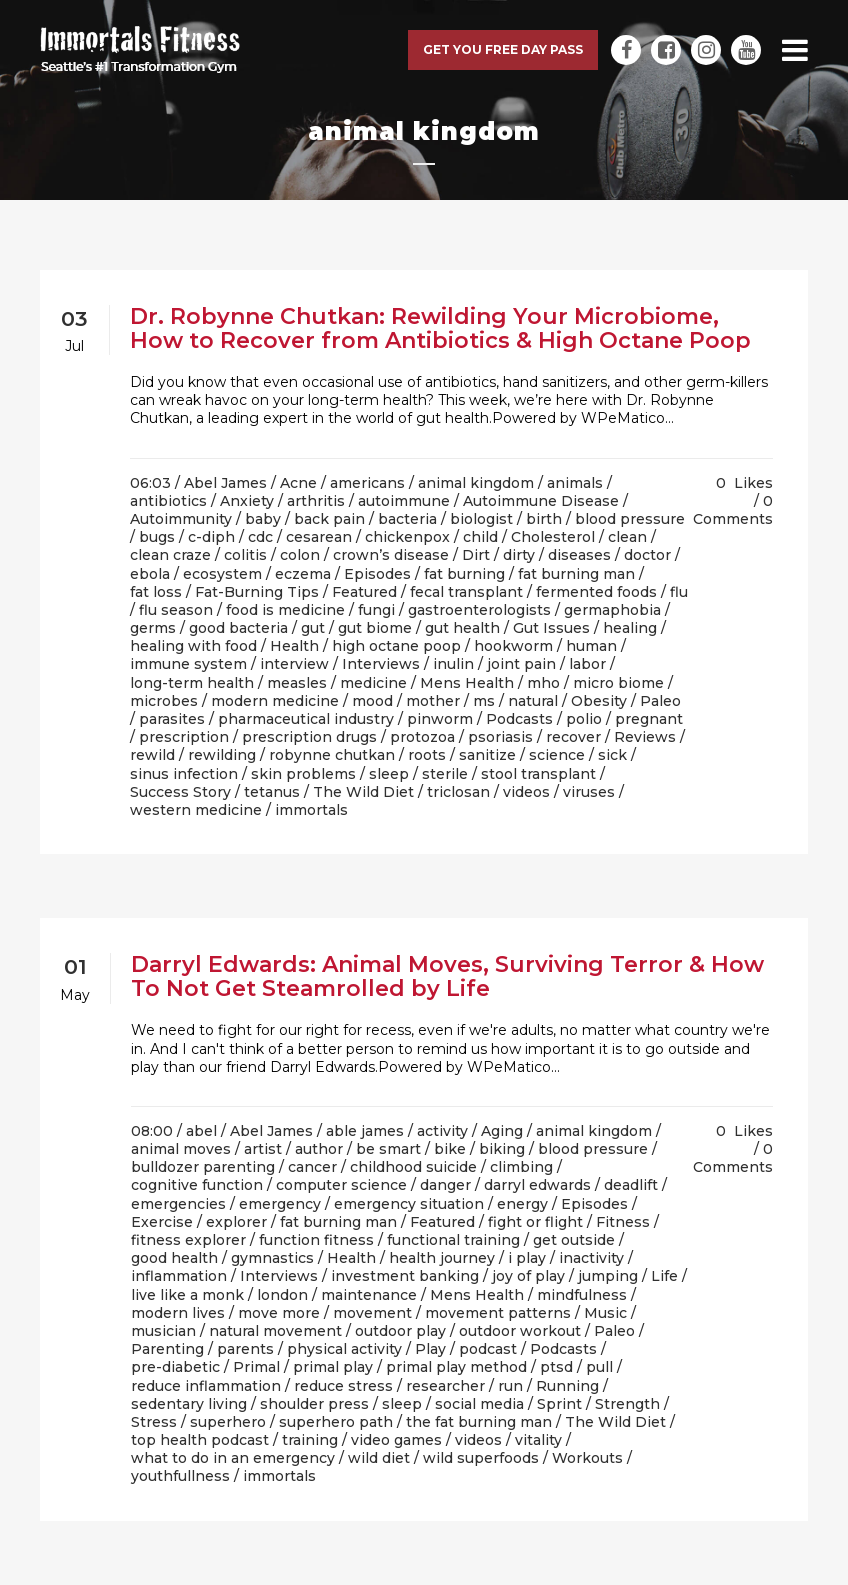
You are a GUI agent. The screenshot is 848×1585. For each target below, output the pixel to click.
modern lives (178, 1313)
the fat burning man (479, 1422)
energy (522, 1204)
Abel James (225, 483)
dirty (519, 555)
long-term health (192, 683)
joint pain (521, 664)
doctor (647, 555)
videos (526, 792)
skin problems (303, 774)
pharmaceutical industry (306, 719)
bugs (157, 537)
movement (372, 1313)
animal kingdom (476, 483)
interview (294, 664)
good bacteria (238, 628)
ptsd (556, 1367)
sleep (389, 774)
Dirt (476, 555)
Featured (364, 592)
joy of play (528, 1276)
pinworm (440, 719)
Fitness (623, 1222)
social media (479, 1404)
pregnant (649, 719)
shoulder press (314, 1404)
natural (533, 701)
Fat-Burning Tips (257, 592)
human (591, 646)
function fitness (316, 1240)
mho (543, 683)
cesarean (319, 537)
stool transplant (538, 774)
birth (544, 519)
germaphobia (612, 610)
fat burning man (576, 574)
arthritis (316, 501)
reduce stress (343, 1386)
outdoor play (400, 1331)
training (310, 1440)
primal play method (456, 1367)
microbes (164, 701)
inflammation (179, 1276)
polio (584, 719)
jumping (608, 1276)
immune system (188, 664)
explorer (236, 1222)
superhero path (336, 1422)
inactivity (591, 1258)
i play (527, 1258)
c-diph (211, 537)
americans (367, 483)
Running (567, 1386)
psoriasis (500, 737)
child (480, 537)
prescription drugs (309, 737)
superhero (228, 1422)
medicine (373, 683)
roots (427, 755)
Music (605, 1313)
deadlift (631, 1185)
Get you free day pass (503, 49)
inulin (453, 664)
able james (365, 1131)
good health (174, 1258)
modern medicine (275, 701)
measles (297, 683)
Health (294, 646)
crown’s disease (391, 555)
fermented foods (596, 592)
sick (612, 755)
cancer (312, 1167)
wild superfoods (481, 1458)
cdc (260, 537)
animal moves (181, 1149)
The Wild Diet (363, 792)
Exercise (162, 1222)
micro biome (618, 683)
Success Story (180, 792)
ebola (150, 574)
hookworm (513, 646)
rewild (152, 755)
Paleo (660, 701)
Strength (627, 1404)
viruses (589, 792)
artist (263, 1149)
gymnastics (272, 1258)
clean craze (170, 555)
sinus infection (184, 774)
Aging (502, 1131)
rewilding (222, 755)
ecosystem (222, 574)
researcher (445, 1386)
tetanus (272, 792)
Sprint (559, 1404)
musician (163, 1331)
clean (627, 537)
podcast (488, 1349)
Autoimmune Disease (541, 501)
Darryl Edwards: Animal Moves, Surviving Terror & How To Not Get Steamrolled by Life (447, 976)
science (557, 755)
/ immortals (307, 810)
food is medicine (285, 610)
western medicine (196, 810)
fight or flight (535, 1222)
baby (263, 519)
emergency (280, 1204)
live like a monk (187, 1295)
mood (372, 701)
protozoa (422, 737)
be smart (388, 1149)
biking (502, 1149)
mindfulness (582, 1295)
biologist (481, 519)
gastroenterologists (479, 610)
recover (573, 737)
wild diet (379, 1458)
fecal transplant (466, 592)
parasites (172, 719)
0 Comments (733, 510)
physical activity (344, 1349)
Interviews (381, 664)
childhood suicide (413, 1167)
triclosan (458, 792)
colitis (245, 555)
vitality (538, 1440)
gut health (462, 628)
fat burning (464, 574)
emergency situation (409, 1204)
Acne (298, 483)
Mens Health (467, 683)
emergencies (178, 1204)
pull (599, 1367)
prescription (184, 737)
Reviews (645, 737)
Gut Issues (551, 628)
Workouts (587, 1458)
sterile (445, 774)
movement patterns (498, 1313)
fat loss (156, 592)
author (319, 1149)
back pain (329, 519)
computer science (341, 1185)
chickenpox (407, 537)
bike (450, 1149)
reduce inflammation (206, 1386)
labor (587, 664)
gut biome (375, 628)
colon (300, 555)
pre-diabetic (175, 1367)
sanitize (487, 755)
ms (484, 701)
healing (630, 628)
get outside (574, 1240)
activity (442, 1131)
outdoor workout (520, 1331)
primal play (333, 1367)
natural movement (275, 1331)
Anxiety (247, 501)
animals (575, 483)
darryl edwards (537, 1185)
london (282, 1295)
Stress (154, 1422)
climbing (521, 1167)
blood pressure (630, 519)
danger (445, 1185)
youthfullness (180, 1476)
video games (396, 1440)
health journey (442, 1258)
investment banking (405, 1276)
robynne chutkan (332, 755)
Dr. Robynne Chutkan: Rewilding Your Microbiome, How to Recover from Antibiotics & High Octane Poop (440, 328)
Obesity (599, 701)
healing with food (193, 646)
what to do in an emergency (233, 1458)
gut (313, 628)
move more (279, 1313)
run (510, 1386)
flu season (176, 610)
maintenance (369, 1295)
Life (664, 1276)
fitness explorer (188, 1240)
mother (433, 701)
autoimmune (404, 501)
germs (153, 628)
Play (430, 1349)
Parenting (167, 1349)
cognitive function (197, 1185)
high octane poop (396, 646)
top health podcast (200, 1440)
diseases (579, 555)
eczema (303, 574)
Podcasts (519, 719)
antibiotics (168, 501)
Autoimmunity (181, 519)
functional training (453, 1240)
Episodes (377, 574)
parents (245, 1349)
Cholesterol (553, 537)
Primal (256, 1367)
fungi (376, 610)
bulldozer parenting (203, 1167)
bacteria (407, 519)
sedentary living (189, 1404)
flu (679, 592)
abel (201, 1131)
